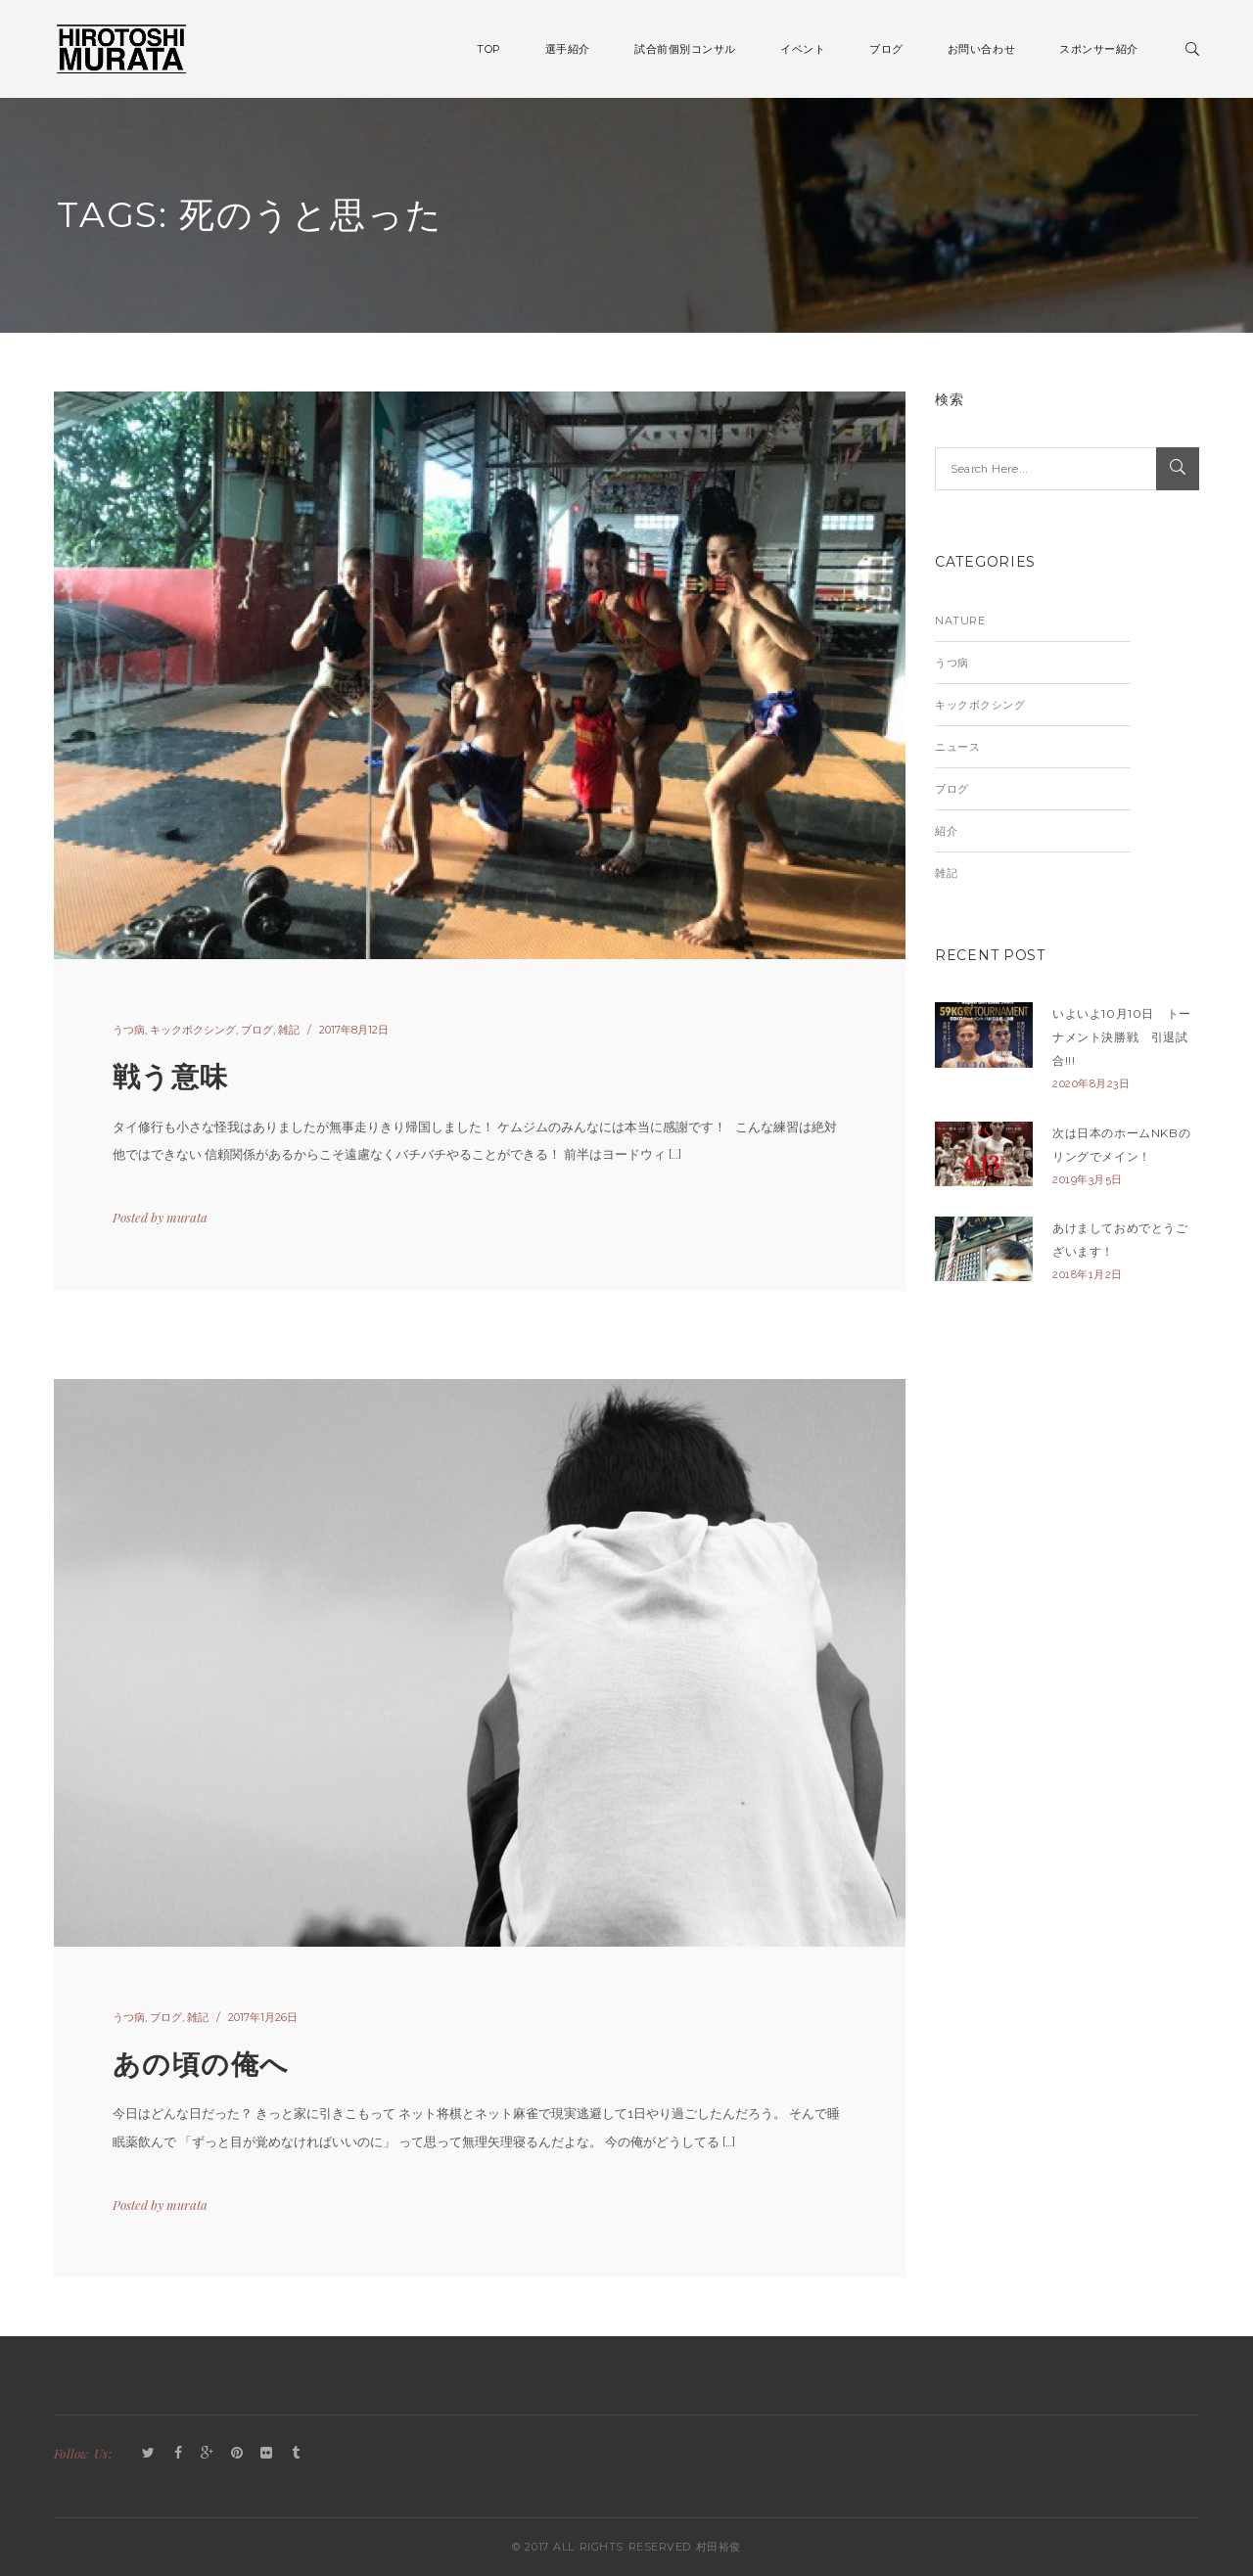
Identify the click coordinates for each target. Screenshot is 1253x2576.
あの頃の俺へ (201, 2064)
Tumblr (295, 2453)
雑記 (289, 1029)
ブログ (257, 1029)
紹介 (946, 831)
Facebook (178, 2453)
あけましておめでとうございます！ (1120, 1239)
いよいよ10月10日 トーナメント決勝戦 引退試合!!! (1121, 1037)
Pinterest (237, 2453)
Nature (960, 620)
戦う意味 (171, 1076)
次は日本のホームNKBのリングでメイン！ (1121, 1145)
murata (187, 1217)
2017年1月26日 (263, 2017)
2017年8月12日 (354, 1029)
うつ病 (129, 1029)
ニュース (957, 747)
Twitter (149, 2453)
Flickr (266, 2453)
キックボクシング (193, 1029)
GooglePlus (207, 2453)
